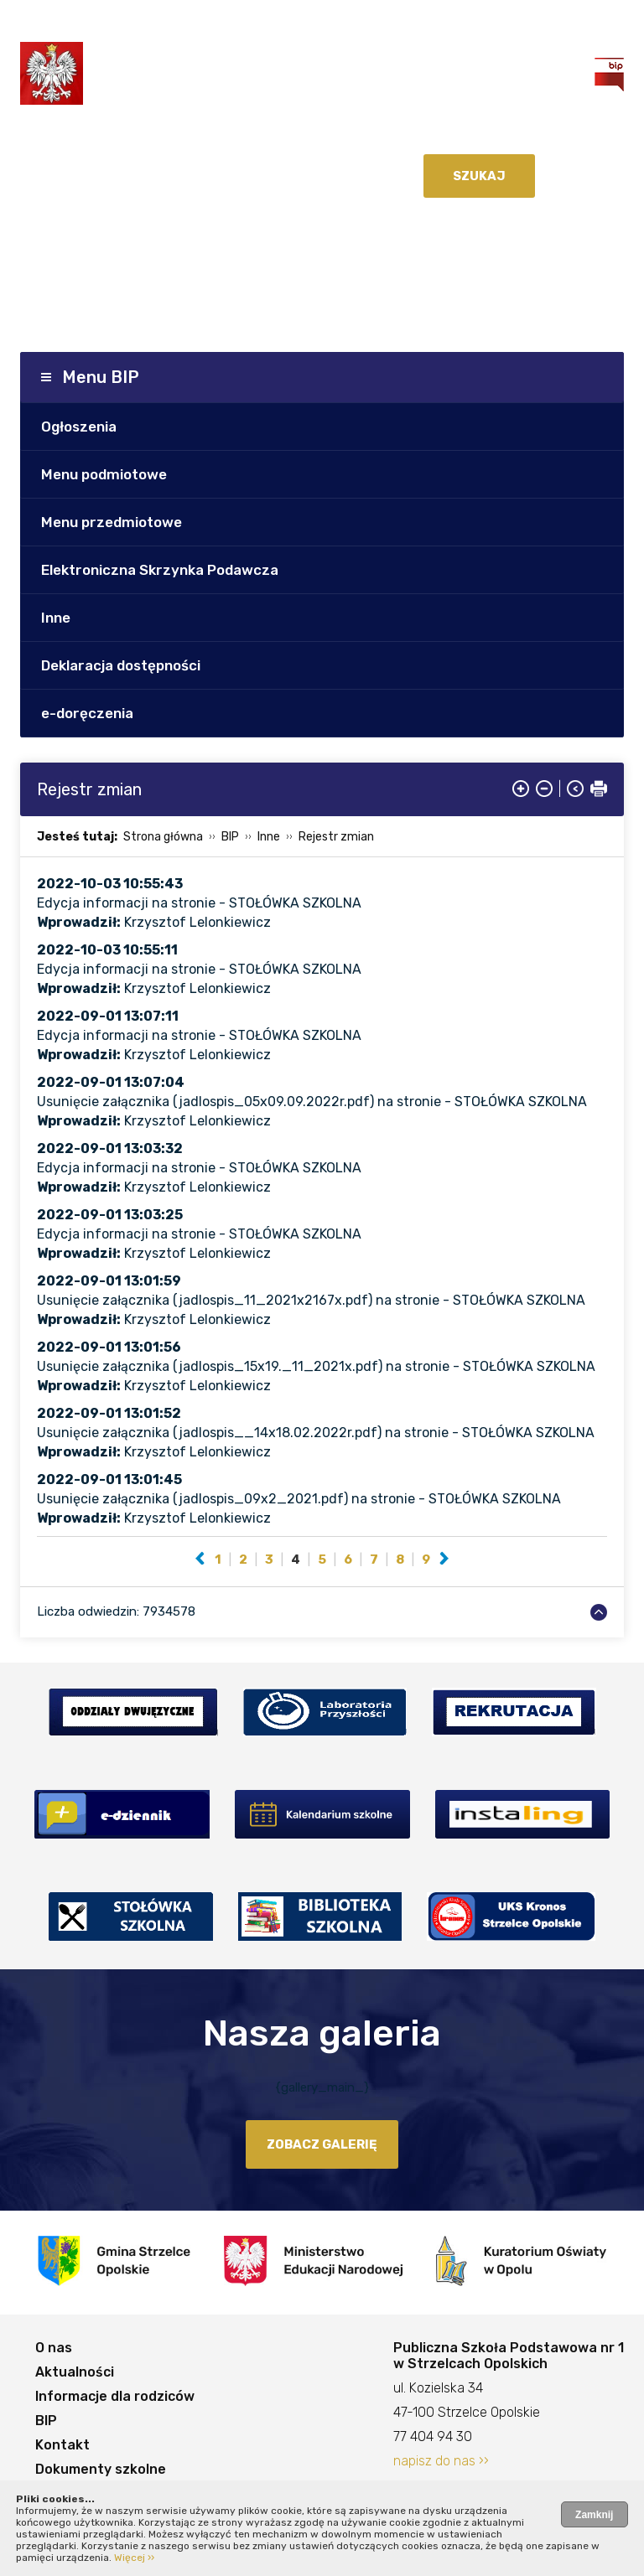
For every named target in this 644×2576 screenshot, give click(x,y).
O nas (53, 2348)
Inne (55, 617)
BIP (230, 837)
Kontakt (62, 2445)
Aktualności (74, 2372)
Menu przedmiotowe (111, 522)
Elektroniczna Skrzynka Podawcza (159, 569)
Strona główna (163, 837)
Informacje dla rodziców (115, 2396)
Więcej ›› (134, 2557)
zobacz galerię (322, 2144)
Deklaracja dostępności (120, 665)
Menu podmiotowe (104, 474)
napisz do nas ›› (441, 2461)
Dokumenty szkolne (100, 2469)
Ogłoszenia (79, 426)
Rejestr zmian (336, 837)
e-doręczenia (87, 713)
